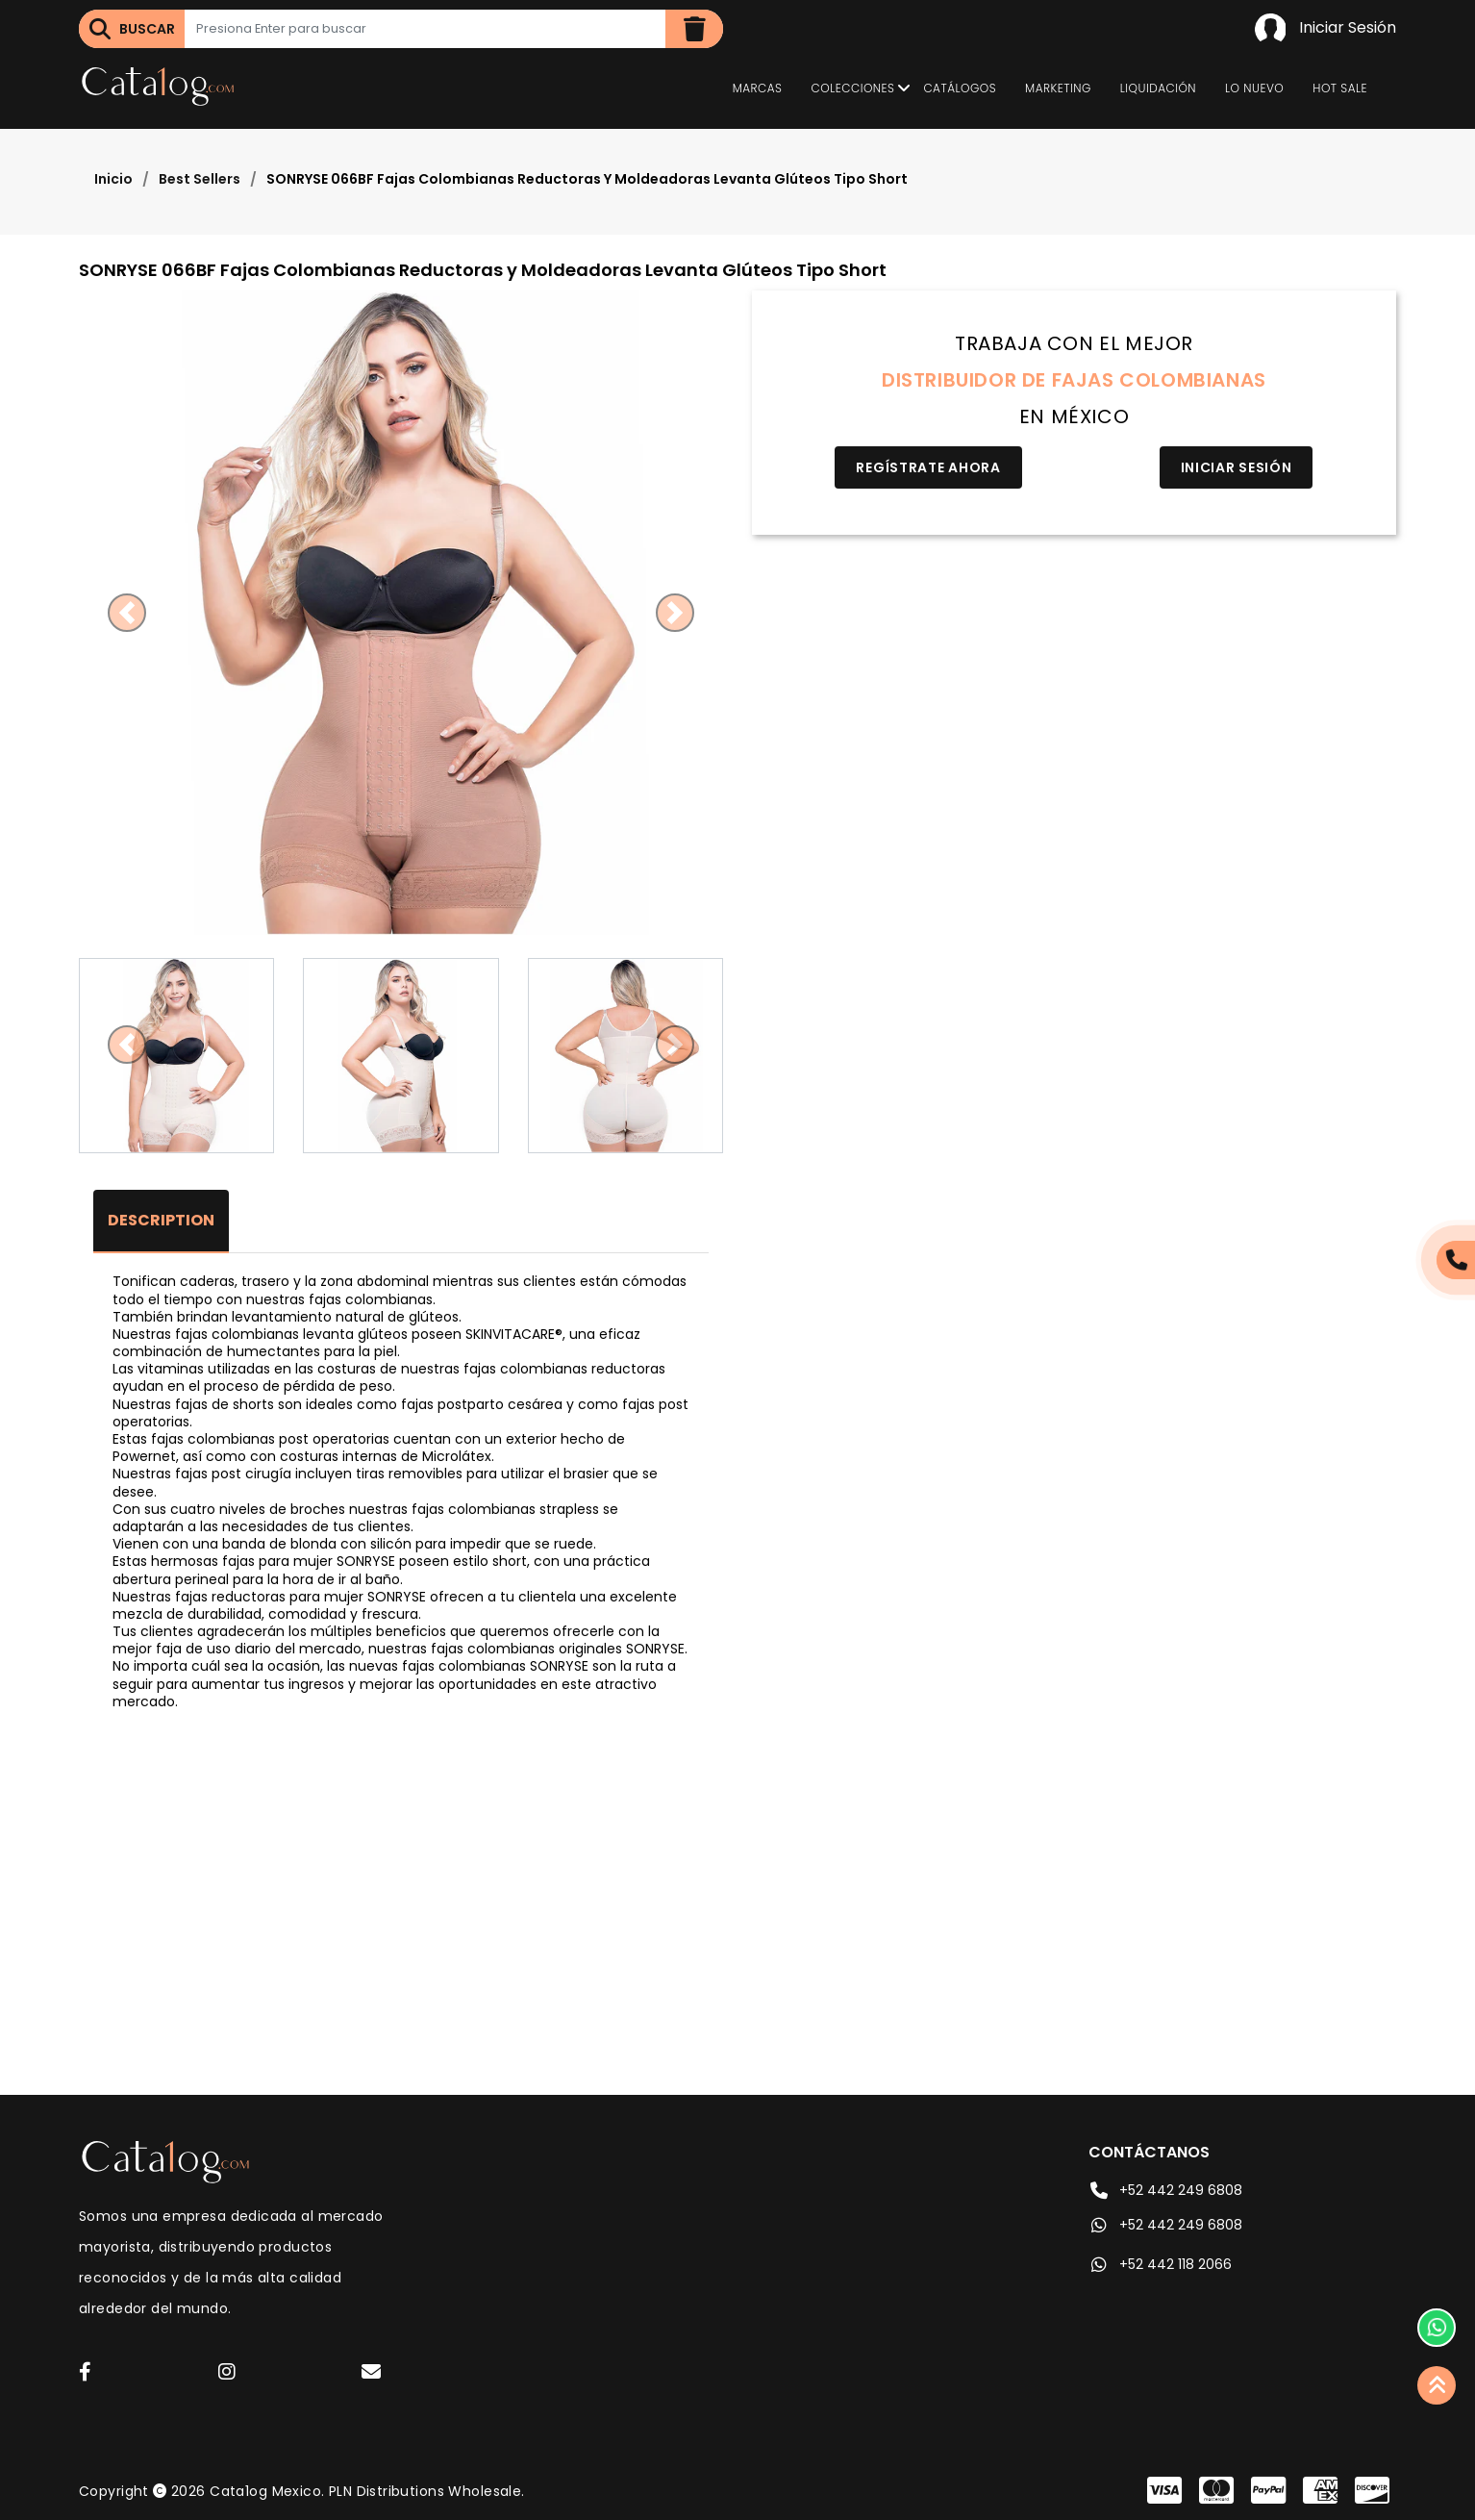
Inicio (113, 179)
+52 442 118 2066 (1160, 2264)
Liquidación (1158, 88)
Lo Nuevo (1254, 88)
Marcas (758, 88)
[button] (127, 612)
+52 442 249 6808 (1165, 2190)
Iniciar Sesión (1325, 28)
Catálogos (959, 88)
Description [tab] (161, 1220)
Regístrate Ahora (928, 467)
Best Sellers (199, 179)
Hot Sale (1339, 88)
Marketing (1058, 88)
